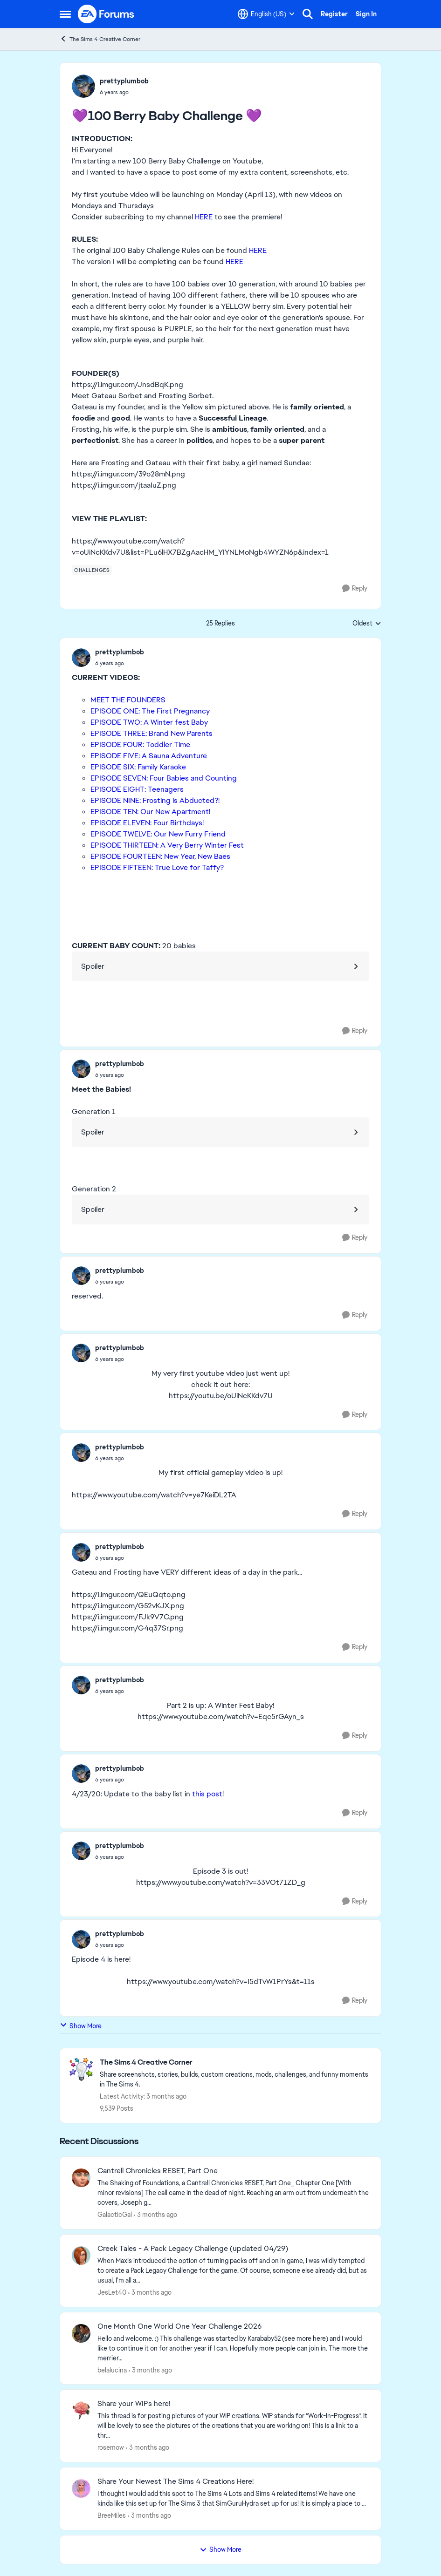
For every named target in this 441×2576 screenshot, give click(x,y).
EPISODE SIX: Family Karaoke (138, 767)
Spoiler (92, 966)
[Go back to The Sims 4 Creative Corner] (236, 2062)
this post (206, 1794)
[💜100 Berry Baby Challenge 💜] (119, 663)
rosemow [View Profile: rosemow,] (110, 2447)
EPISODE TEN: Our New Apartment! (150, 811)
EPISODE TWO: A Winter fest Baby (149, 722)
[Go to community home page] (106, 14)
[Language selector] (266, 14)
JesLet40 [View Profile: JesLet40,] (111, 2292)
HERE (204, 217)
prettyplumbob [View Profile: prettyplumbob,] (124, 81)
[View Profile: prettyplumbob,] (83, 86)
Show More (81, 2025)
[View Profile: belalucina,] (81, 2333)
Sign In (366, 14)
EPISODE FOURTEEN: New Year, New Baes (160, 856)
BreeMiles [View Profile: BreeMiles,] (111, 2515)
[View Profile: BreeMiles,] (81, 2488)
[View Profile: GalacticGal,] (81, 2177)
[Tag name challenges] (92, 570)
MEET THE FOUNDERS (127, 700)
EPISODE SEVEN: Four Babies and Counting (163, 778)
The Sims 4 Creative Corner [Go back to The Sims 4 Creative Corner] (100, 39)
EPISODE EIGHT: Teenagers (137, 789)
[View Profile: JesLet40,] (81, 2255)
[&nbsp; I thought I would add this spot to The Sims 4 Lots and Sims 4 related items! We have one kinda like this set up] (233, 2498)
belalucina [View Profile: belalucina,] (112, 2369)
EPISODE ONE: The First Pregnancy (150, 711)
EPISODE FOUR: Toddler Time (140, 744)
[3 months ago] (155, 2215)
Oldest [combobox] (366, 623)
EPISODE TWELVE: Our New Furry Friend (158, 834)
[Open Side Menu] (65, 14)
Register (334, 14)
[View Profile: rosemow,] (81, 2410)
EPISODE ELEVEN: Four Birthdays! (147, 823)
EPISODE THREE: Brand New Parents (151, 733)
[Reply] (354, 588)
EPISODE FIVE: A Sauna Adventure (148, 756)
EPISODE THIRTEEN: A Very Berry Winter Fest (167, 845)
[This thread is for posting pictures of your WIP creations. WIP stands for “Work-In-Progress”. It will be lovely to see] (233, 2425)
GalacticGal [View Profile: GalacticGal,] (114, 2214)
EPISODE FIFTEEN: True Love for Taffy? (157, 867)
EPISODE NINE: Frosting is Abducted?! (155, 800)
